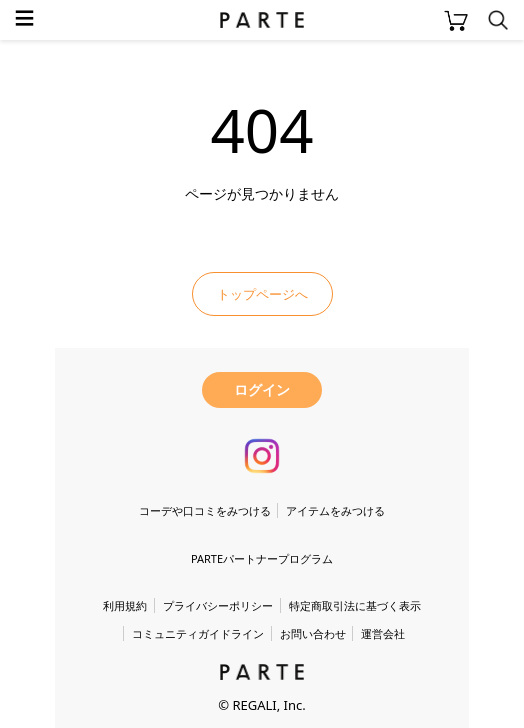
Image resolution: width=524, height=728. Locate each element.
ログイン (262, 389)
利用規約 (125, 605)
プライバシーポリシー (218, 605)
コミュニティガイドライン (198, 633)
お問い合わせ (313, 633)
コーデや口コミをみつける (205, 510)
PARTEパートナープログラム (262, 558)
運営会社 (383, 633)
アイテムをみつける (335, 510)
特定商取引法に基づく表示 (355, 605)
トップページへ (262, 294)
